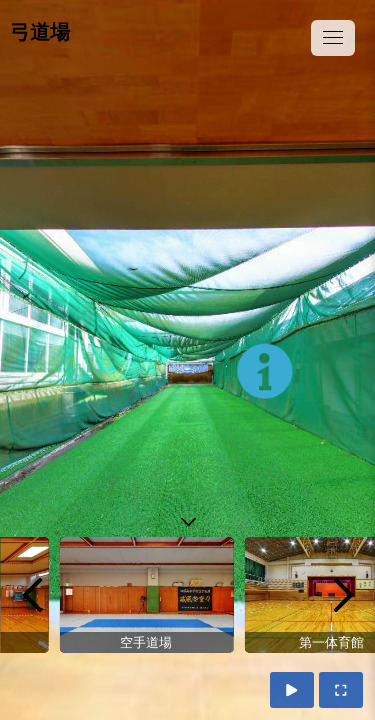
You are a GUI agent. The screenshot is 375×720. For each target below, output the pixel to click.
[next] (343, 595)
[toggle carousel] (188, 517)
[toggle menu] (333, 38)
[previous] (32, 595)
